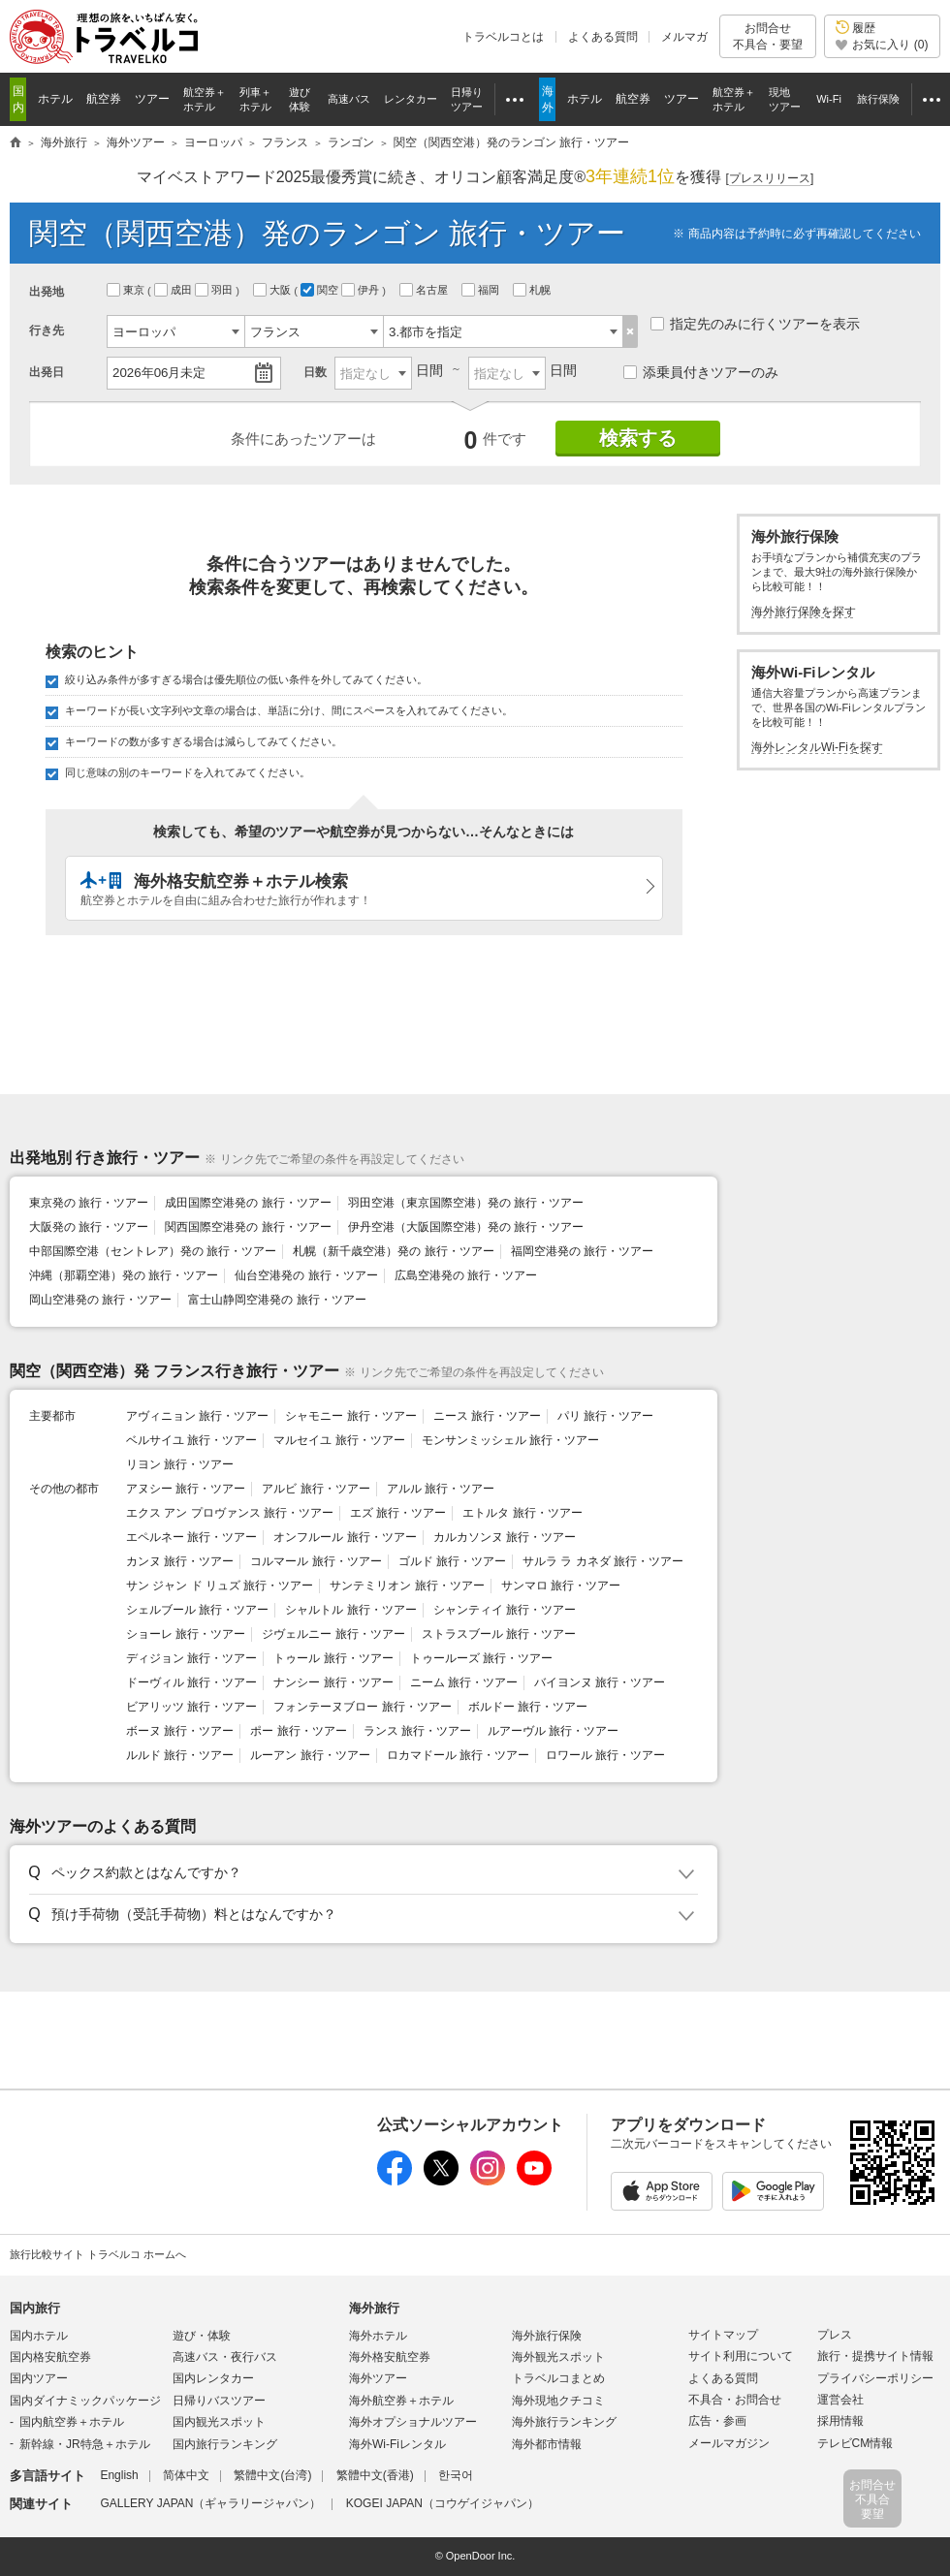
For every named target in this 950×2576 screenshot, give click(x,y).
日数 (315, 372)
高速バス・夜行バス (225, 2357)
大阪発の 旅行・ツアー (88, 1227)
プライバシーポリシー (875, 2378)
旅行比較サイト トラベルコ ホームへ (98, 2254)
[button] (360, 1873)
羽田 (215, 290)
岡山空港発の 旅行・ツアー (100, 1299)
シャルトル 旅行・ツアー (350, 1610)
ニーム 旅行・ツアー (464, 1682)
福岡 (481, 290)
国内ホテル (39, 2335)
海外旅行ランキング (564, 2422)
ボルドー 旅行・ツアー (527, 1706)
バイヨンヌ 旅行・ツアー (599, 1682)
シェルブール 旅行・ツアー (197, 1610)
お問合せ (768, 36)
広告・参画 (717, 2421)
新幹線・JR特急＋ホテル (84, 2444)
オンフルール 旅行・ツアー (344, 1537)
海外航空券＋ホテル (401, 2400)
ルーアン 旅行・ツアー (309, 1755)
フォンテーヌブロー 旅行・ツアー (362, 1706)
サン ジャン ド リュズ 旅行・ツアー (219, 1585)
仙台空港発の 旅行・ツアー (306, 1275)
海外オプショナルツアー (413, 2422)
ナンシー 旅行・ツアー (333, 1682)
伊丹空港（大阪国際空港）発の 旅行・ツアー (466, 1227)
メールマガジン (729, 2443)
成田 (174, 290)
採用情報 (840, 2421)
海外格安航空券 (389, 2357)
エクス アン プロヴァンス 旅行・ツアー (229, 1513)
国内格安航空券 (50, 2357)
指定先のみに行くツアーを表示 (755, 323)
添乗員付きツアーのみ (700, 372)
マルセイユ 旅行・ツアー (338, 1440)
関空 (321, 290)
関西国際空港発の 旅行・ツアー (248, 1227)
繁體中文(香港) (375, 2475)
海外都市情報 (547, 2444)
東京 (127, 290)
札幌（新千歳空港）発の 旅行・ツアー (393, 1251)
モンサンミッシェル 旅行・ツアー (510, 1440)
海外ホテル (378, 2335)
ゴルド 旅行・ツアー (452, 1561)
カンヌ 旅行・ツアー (180, 1561)
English (119, 2475)
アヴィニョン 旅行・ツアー (197, 1416)
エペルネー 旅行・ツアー (191, 1537)
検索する (638, 438)
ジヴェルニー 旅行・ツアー (333, 1634)
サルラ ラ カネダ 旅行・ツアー (602, 1561)
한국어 (455, 2475)
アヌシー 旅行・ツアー (185, 1488)
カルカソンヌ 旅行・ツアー (504, 1537)
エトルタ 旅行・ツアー (522, 1513)
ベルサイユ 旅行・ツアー (191, 1440)
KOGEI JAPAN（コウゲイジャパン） (442, 2503)
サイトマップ (723, 2334)
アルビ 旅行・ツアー (315, 1488)
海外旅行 (374, 2308)
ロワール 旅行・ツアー (605, 1755)
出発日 (46, 372)
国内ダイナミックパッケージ (85, 2400)
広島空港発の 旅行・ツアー (466, 1275)
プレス (834, 2334)
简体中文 (186, 2475)
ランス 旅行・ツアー (417, 1731)
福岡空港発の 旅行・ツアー (582, 1251)
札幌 (533, 290)
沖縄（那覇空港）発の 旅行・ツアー (123, 1275)
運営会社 (840, 2399)
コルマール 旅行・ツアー (315, 1561)
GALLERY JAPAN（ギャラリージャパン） (210, 2503)
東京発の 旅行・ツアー (88, 1202)
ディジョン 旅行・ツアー (191, 1658)
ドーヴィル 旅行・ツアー (191, 1682)
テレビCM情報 (855, 2443)
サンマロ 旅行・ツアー (560, 1585)
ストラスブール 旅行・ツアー (499, 1634)
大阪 (273, 290)
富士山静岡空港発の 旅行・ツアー (276, 1299)
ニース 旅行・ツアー (487, 1416)
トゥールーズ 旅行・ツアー (481, 1658)
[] (770, 179)
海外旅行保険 (547, 2335)
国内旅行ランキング (225, 2444)
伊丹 (361, 290)
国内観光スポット (219, 2422)
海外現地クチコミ (558, 2400)
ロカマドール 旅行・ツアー (458, 1755)
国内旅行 (35, 2308)
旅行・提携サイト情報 (875, 2356)
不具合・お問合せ (734, 2399)
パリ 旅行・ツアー (605, 1416)
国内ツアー (39, 2378)
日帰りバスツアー (219, 2400)
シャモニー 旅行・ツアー (350, 1416)
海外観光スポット (558, 2357)
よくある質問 (603, 37)
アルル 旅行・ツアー (440, 1488)
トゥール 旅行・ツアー (333, 1658)
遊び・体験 (202, 2335)
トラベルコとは (503, 37)
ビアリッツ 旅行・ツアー (191, 1706)
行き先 (46, 330)
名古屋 (425, 290)
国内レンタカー (213, 2378)
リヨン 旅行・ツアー (180, 1464)
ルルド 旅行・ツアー (180, 1755)
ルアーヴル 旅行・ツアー (553, 1731)
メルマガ (684, 37)
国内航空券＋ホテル (71, 2422)
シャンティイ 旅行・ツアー (504, 1610)
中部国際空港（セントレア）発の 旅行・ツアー (152, 1251)
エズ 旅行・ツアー (398, 1513)
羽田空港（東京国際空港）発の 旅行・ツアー (466, 1202)
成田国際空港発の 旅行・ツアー (248, 1202)
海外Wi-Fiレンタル (397, 2444)
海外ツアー (378, 2378)
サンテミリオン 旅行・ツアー (407, 1585)
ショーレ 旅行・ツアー (185, 1634)
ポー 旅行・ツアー (298, 1731)
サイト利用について (740, 2356)
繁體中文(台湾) (272, 2475)
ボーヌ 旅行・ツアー (180, 1731)
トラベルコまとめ (558, 2378)
